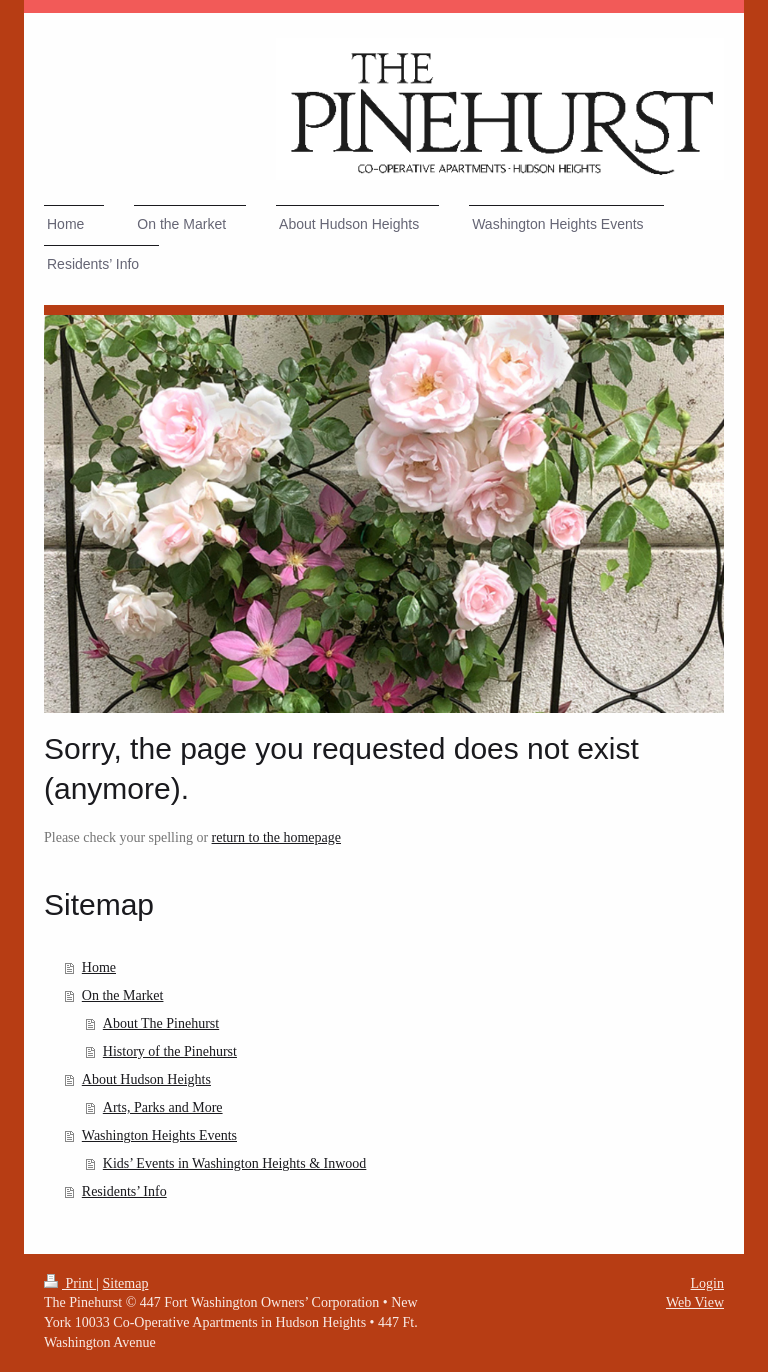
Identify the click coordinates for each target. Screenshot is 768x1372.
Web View (695, 1302)
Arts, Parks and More (163, 1107)
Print (70, 1283)
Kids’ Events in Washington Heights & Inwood (235, 1163)
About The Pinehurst (161, 1023)
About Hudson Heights (146, 1079)
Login (707, 1283)
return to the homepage (276, 837)
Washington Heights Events (159, 1135)
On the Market (123, 995)
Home (99, 967)
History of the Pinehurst (170, 1051)
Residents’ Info (124, 1191)
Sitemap (126, 1283)
